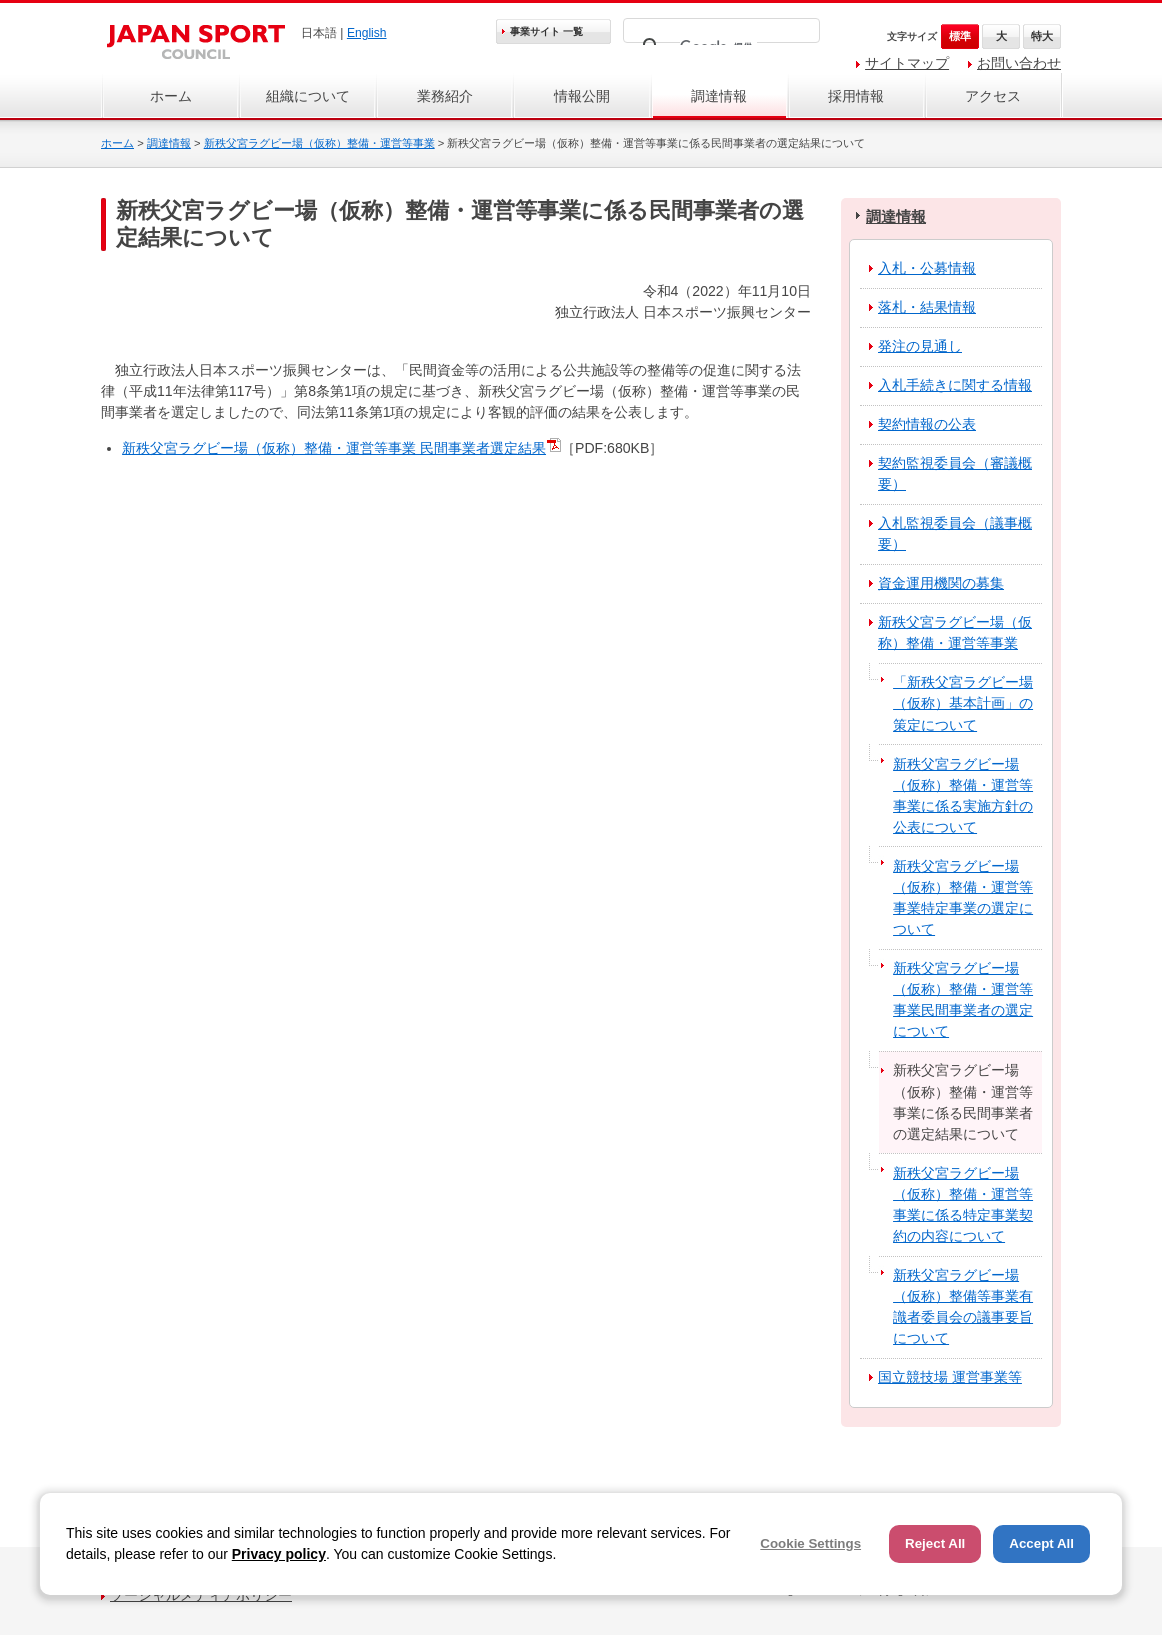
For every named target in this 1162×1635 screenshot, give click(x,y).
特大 (1042, 36)
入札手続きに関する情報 (955, 385)
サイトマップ (907, 63)
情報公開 (582, 96)
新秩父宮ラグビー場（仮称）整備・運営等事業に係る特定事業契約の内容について (963, 1204)
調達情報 (719, 96)
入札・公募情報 (927, 268)
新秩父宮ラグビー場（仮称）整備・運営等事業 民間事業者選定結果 (334, 448)
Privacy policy (279, 1554)
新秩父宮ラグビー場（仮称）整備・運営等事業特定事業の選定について (963, 897)
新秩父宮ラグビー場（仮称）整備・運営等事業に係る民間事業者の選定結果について (963, 1101)
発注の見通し (920, 346)
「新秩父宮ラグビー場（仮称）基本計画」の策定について (963, 703)
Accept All (1041, 1543)
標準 (960, 36)
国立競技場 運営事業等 (950, 1377)
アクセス (993, 96)
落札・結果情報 (927, 307)
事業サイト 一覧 (546, 31)
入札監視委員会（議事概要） (955, 533)
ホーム (171, 96)
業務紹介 (445, 96)
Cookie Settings (810, 1543)
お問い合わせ (1019, 63)
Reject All (935, 1543)
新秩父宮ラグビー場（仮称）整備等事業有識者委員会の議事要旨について (963, 1306)
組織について (308, 96)
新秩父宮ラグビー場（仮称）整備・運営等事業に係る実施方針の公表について (963, 795)
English (367, 33)
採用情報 (856, 96)
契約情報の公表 (927, 424)
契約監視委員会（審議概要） (955, 473)
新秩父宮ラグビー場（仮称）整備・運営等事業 (319, 143)
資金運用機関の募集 (941, 583)
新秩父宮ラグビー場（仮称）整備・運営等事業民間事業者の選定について (963, 999)
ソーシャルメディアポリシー (201, 1595)
